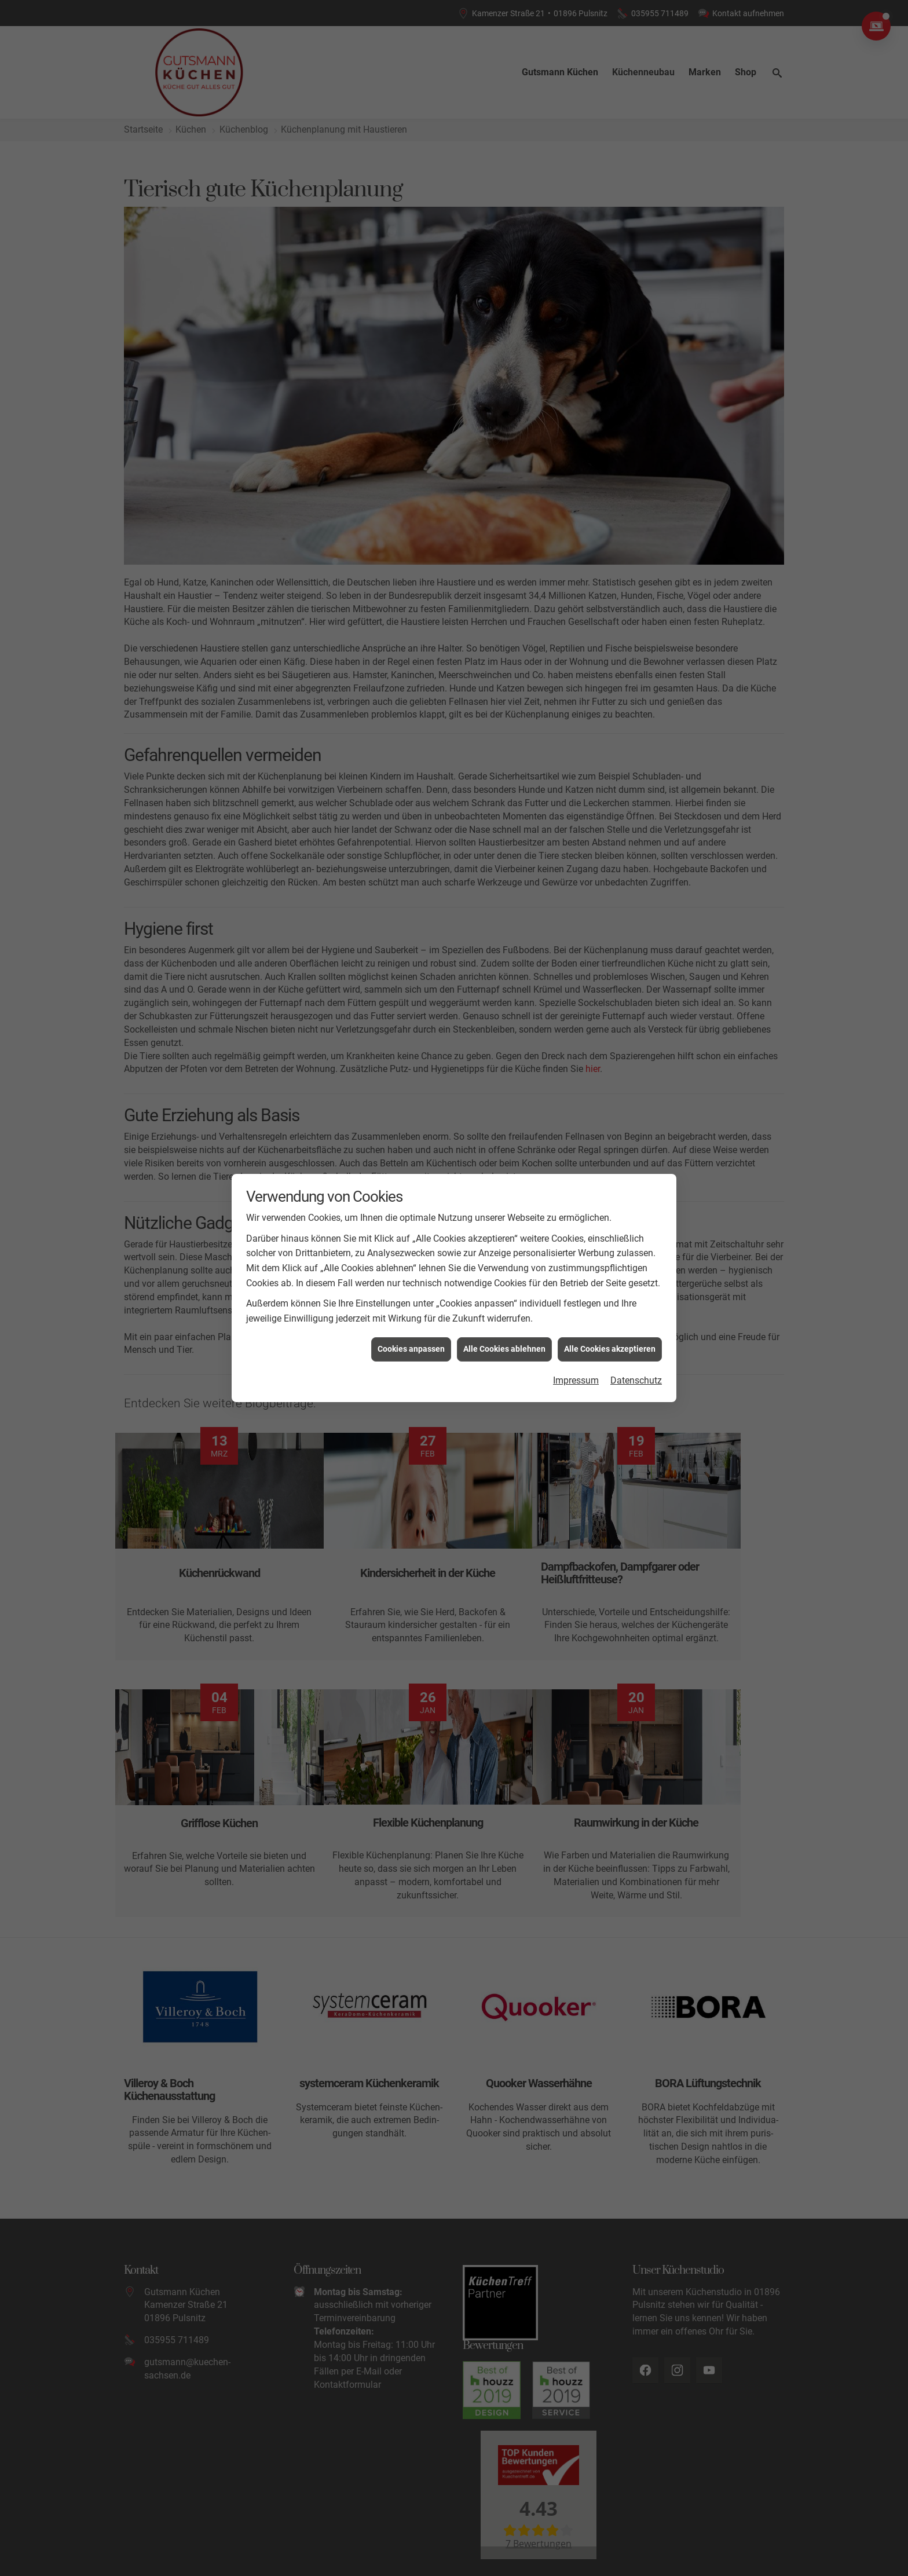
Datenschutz (636, 1380)
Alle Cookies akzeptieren (610, 1348)
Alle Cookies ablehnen (504, 1348)
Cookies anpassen (411, 1348)
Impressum (576, 1380)
